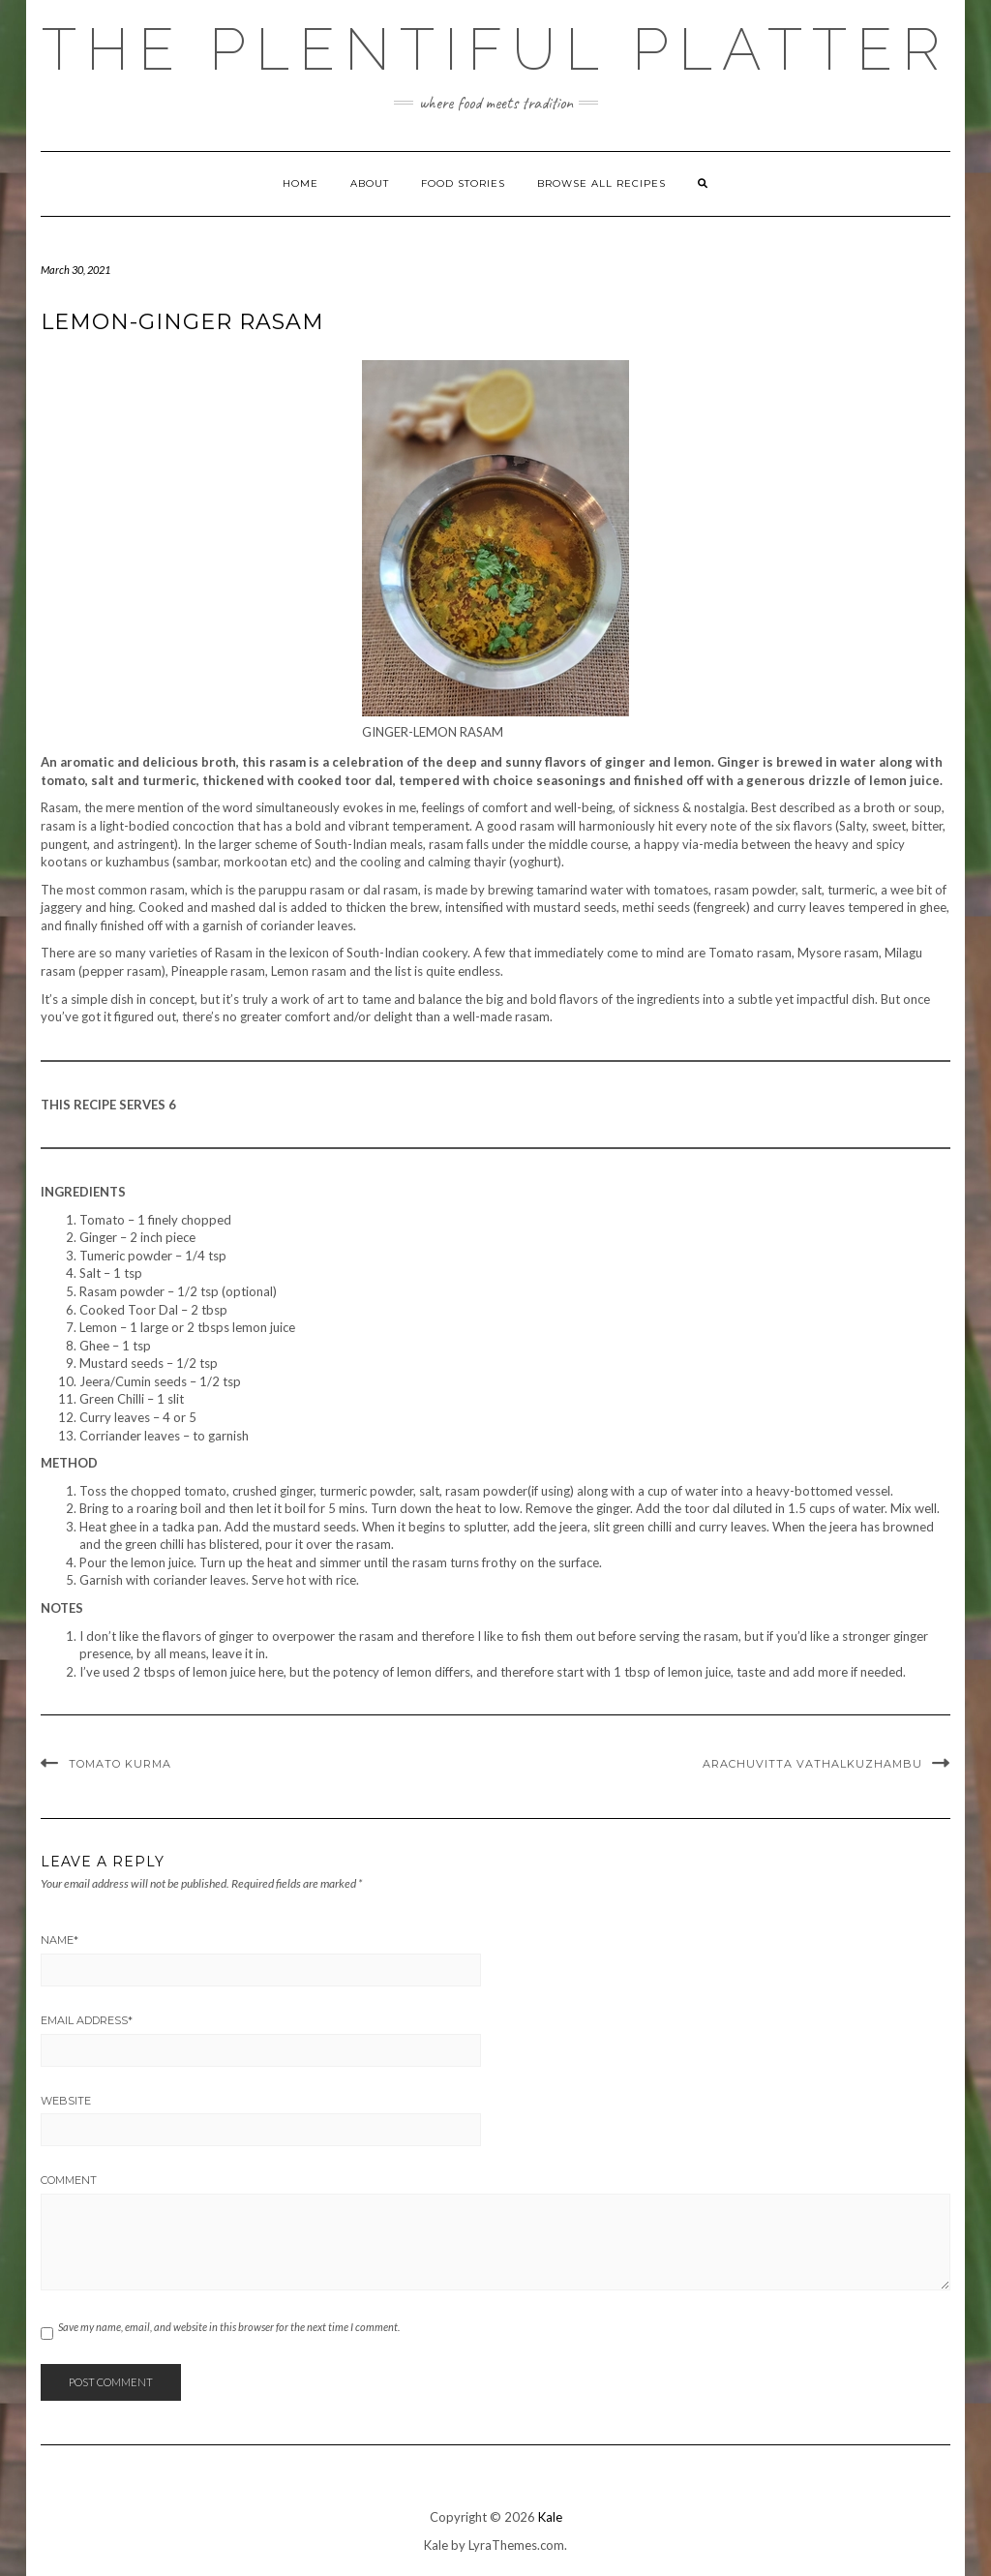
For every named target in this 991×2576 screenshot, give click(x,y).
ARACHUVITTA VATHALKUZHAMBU (812, 1764)
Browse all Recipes (601, 183)
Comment (69, 2180)
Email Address (87, 2020)
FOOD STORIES (463, 183)
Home (300, 183)
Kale (550, 2517)
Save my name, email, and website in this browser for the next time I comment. (229, 2326)
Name (59, 1940)
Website (66, 2100)
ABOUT (369, 183)
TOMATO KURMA (120, 1764)
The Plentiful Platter (495, 49)
